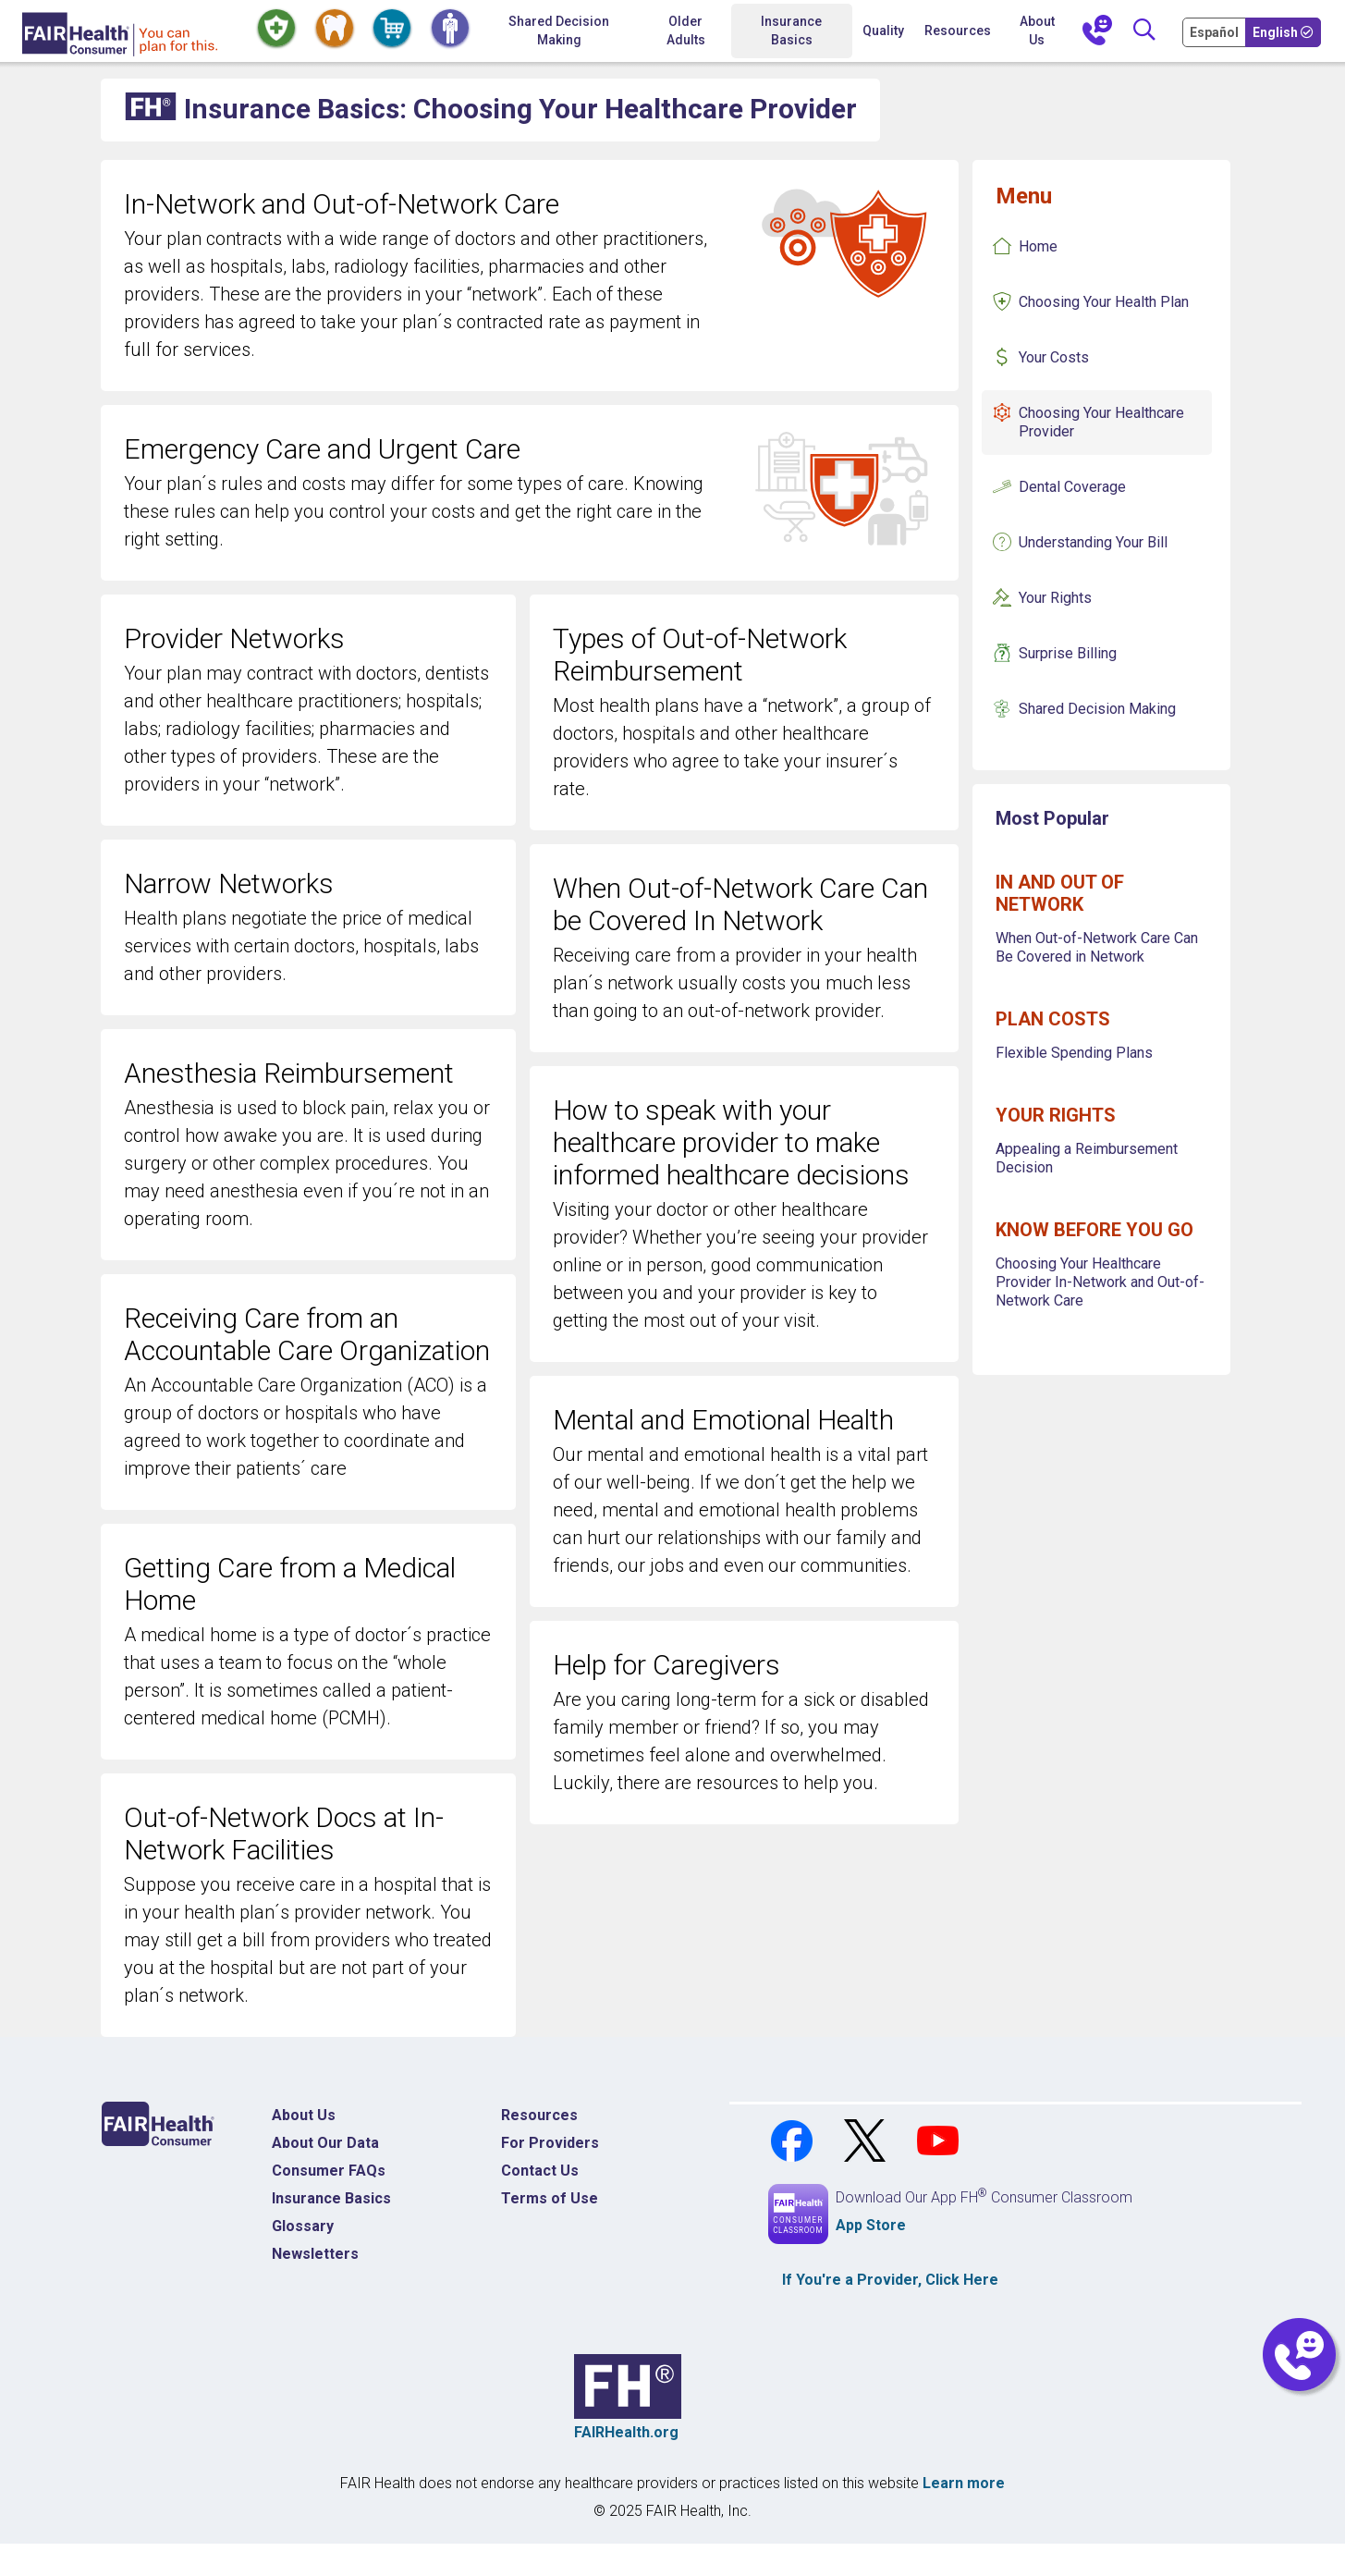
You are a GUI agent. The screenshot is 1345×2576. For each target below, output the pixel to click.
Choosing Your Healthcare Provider (1101, 422)
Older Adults (685, 30)
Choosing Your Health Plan (1104, 302)
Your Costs (1054, 357)
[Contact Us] (1097, 31)
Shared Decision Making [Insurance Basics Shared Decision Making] (1097, 709)
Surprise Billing (1068, 653)
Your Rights (1055, 598)
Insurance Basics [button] (791, 30)
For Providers (550, 2143)
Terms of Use (549, 2198)
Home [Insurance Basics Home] (1038, 246)
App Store (871, 2225)
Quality (883, 30)
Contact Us (540, 2170)
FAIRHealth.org (626, 2432)
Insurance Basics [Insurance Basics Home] (331, 2198)
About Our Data (325, 2143)
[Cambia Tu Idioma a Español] (1215, 31)
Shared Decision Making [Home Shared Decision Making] (558, 30)
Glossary (303, 2226)
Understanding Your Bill (1093, 542)
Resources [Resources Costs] (539, 2115)
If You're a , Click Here (890, 2279)
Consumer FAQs (328, 2170)
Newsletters (315, 2254)
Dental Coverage (1072, 487)
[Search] (1143, 31)
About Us (1037, 30)
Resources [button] (957, 30)
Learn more (964, 2483)
